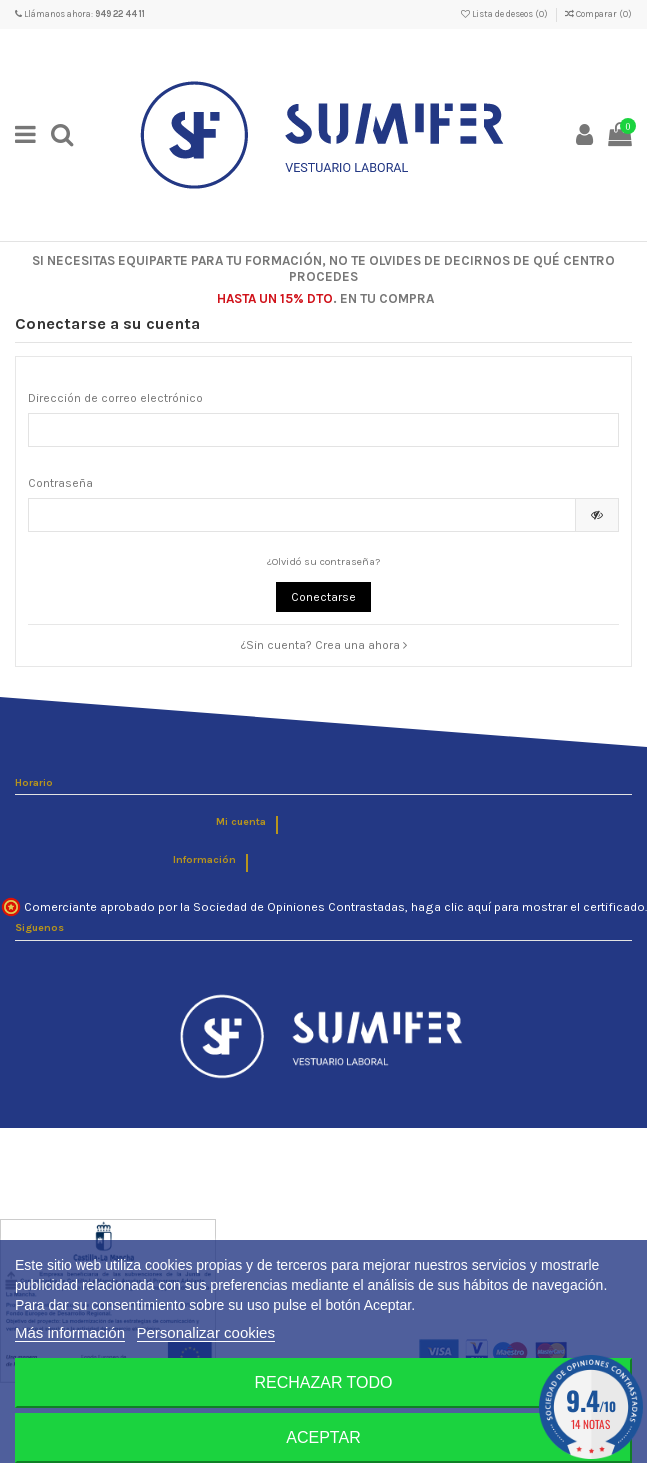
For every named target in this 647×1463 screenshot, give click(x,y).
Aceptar (323, 1437)
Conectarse (323, 597)
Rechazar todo (323, 1382)
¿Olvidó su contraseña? (323, 561)
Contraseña (60, 483)
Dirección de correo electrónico (115, 398)
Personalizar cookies (206, 1332)
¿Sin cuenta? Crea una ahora (324, 645)
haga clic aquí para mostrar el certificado (528, 907)
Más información (70, 1332)
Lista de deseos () (505, 14)
